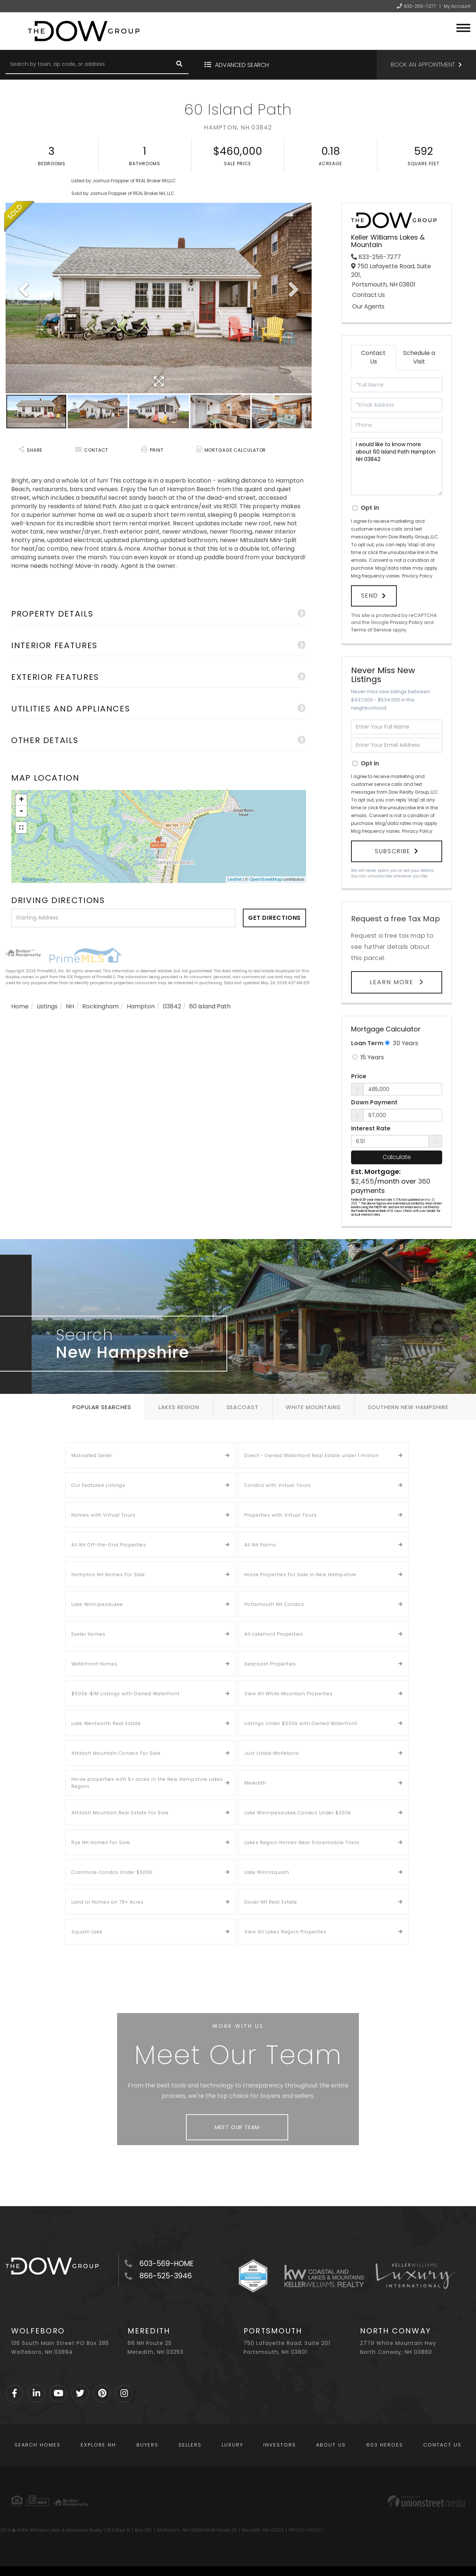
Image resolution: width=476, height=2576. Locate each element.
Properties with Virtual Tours (280, 1515)
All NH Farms (260, 1545)
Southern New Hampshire (408, 1407)
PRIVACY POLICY (306, 2530)
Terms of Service (371, 630)
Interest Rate (370, 1128)
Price (358, 1076)
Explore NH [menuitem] (98, 2444)
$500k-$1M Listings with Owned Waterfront (125, 1693)
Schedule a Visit (419, 357)
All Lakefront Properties (273, 1634)
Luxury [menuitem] (232, 2444)
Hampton (141, 1006)
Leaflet (235, 879)
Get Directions (274, 917)
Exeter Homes (88, 1634)
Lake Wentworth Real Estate (106, 1723)
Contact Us (368, 295)
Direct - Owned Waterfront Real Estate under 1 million (311, 1455)
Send (369, 595)
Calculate (397, 1157)
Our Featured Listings (98, 1485)
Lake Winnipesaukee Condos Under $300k (297, 1812)
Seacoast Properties (270, 1664)
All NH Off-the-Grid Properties (108, 1545)
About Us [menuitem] (331, 2444)
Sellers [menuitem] (190, 2444)
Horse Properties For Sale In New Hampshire (300, 1574)
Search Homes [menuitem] (38, 2444)
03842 (172, 1006)
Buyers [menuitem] (147, 2444)
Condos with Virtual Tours (277, 1485)
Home (20, 1006)
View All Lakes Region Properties (285, 1932)
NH (70, 1006)
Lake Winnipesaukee (97, 1604)
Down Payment (374, 1102)
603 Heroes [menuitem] (384, 2444)
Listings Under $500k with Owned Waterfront (300, 1723)
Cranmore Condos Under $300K (111, 1872)
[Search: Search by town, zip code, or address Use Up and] (88, 64)
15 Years (368, 1057)
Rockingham (100, 1006)
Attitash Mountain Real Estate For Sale (120, 1812)
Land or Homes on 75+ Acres (107, 1902)
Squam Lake (87, 1932)
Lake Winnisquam (266, 1872)
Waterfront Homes (94, 1664)
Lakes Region (178, 1407)
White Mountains (313, 1407)
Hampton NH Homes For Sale (108, 1574)
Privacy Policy (417, 576)
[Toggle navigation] (463, 27)
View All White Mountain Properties (288, 1693)
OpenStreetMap (265, 879)
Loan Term (367, 1043)
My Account (457, 6)
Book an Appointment (423, 64)
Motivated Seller (91, 1455)
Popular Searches (102, 1407)
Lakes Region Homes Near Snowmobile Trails (302, 1842)
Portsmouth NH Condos (274, 1604)
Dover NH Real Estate (270, 1902)
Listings (47, 1006)
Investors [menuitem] (279, 2444)
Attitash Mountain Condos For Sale (116, 1753)
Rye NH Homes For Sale (100, 1842)
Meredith (255, 1783)
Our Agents (368, 307)
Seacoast (242, 1407)
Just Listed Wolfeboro (271, 1753)
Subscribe (393, 851)
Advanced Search (242, 65)
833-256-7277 (420, 6)
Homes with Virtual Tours (103, 1515)
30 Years (401, 1043)
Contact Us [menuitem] (442, 2444)
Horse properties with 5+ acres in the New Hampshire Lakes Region (147, 1782)
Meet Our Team (237, 2127)
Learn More (393, 982)
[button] (179, 64)
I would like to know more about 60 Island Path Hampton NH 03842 (396, 466)
